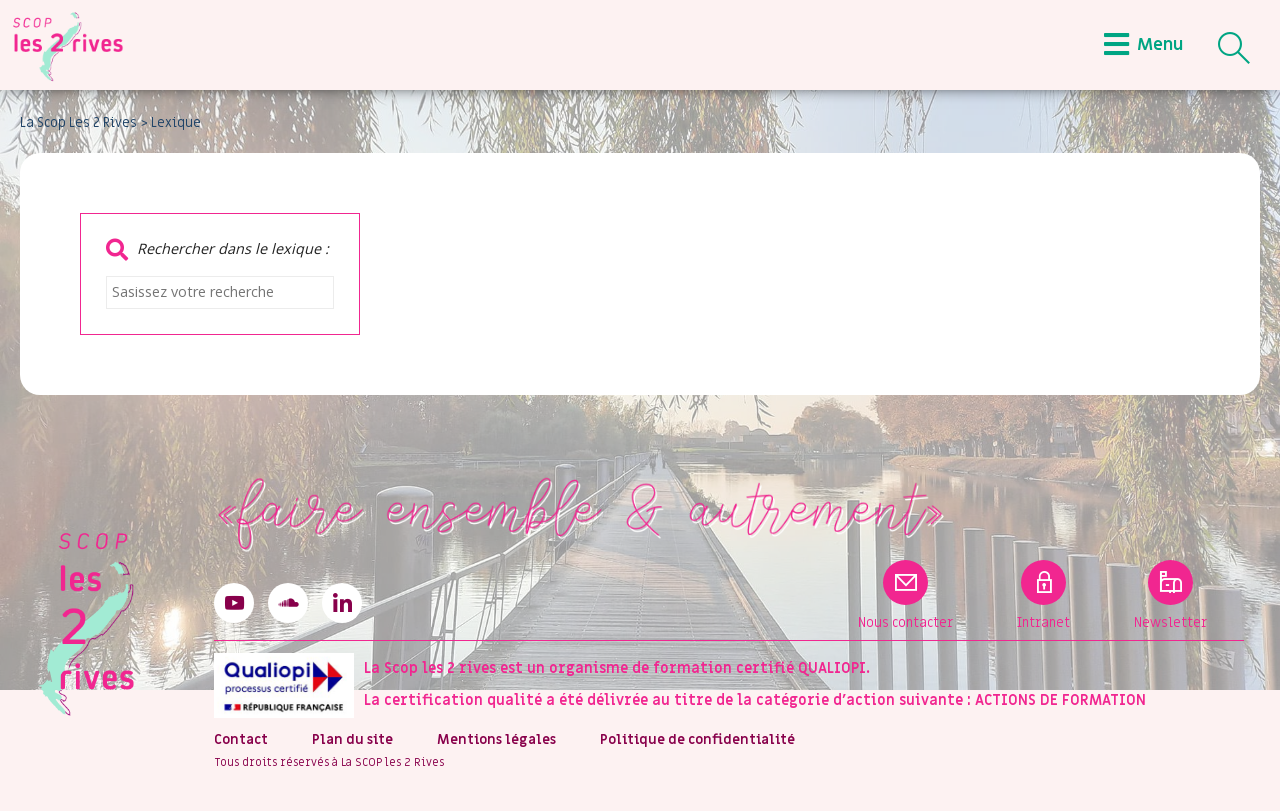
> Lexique (171, 123)
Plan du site (352, 740)
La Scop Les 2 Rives (78, 123)
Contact (241, 740)
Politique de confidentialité (697, 740)
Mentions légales (496, 740)
